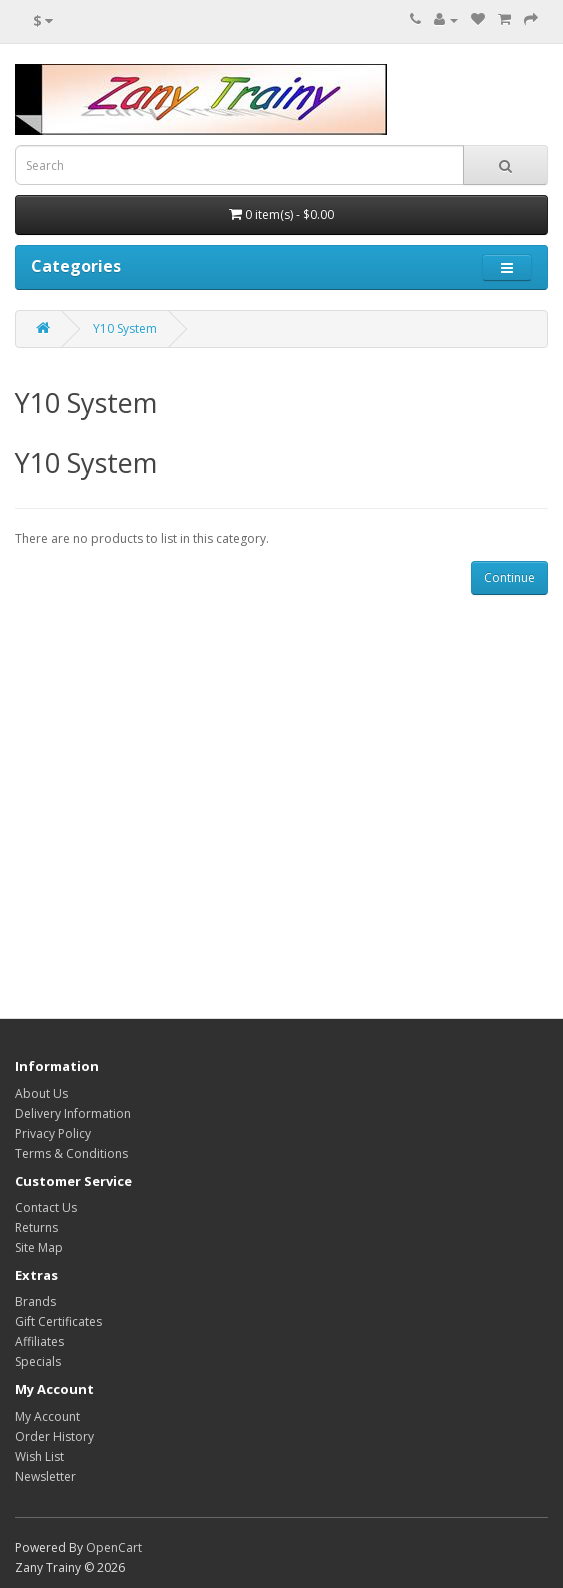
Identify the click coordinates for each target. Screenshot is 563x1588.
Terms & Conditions (71, 1153)
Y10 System (125, 328)
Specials (38, 1361)
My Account (47, 1416)
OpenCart (114, 1547)
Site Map (39, 1247)
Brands (35, 1301)
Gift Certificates (58, 1321)
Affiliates (39, 1341)
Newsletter (45, 1476)
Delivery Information (73, 1113)
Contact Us (46, 1207)
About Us (41, 1093)
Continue (509, 577)
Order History (54, 1436)
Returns (36, 1227)
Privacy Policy (53, 1133)
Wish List (39, 1456)
